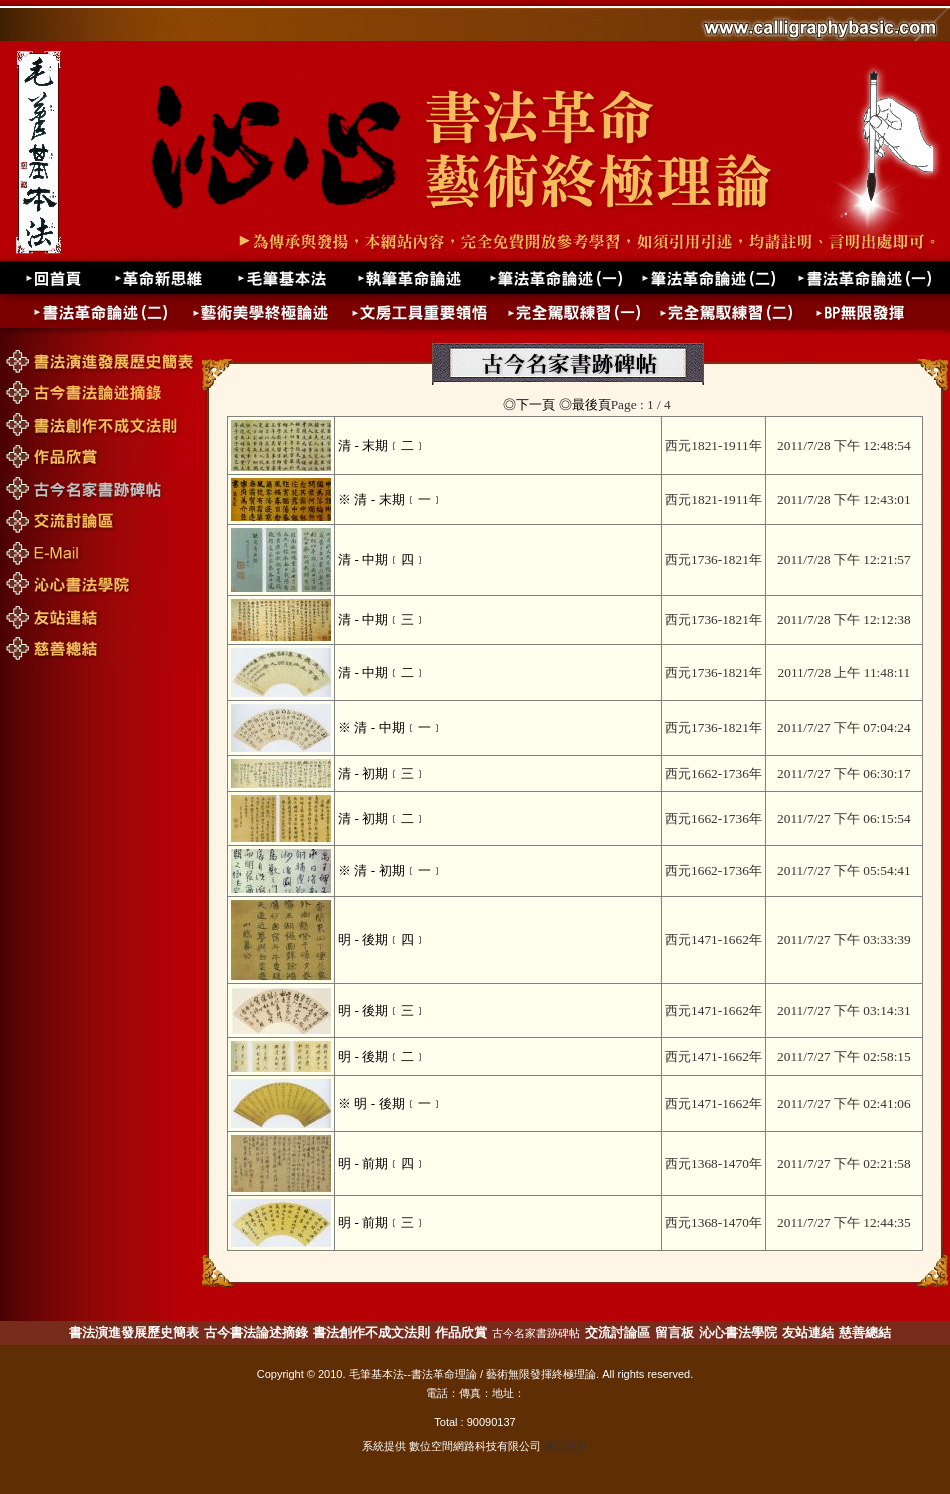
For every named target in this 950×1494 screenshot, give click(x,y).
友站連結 (808, 1332)
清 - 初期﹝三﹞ (382, 773)
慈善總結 (865, 1332)
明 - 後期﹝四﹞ (382, 939)
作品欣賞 (461, 1332)
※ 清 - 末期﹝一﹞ (390, 499)
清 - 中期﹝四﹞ (382, 559)
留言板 (674, 1332)
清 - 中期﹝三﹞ (382, 619)
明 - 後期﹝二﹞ (382, 1056)
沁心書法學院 (738, 1332)
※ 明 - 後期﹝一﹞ (390, 1103)
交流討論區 (617, 1332)
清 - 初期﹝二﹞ (382, 818)
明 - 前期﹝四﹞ (382, 1163)
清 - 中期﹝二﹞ (382, 672)
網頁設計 (566, 1446)
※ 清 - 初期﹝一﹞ (390, 870)
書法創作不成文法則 (371, 1332)
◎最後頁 (585, 404)
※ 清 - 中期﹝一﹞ (390, 727)
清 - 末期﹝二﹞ (382, 445)
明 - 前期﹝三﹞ (382, 1222)
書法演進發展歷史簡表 (134, 1332)
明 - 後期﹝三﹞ (382, 1010)
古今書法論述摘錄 (256, 1332)
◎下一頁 (529, 404)
